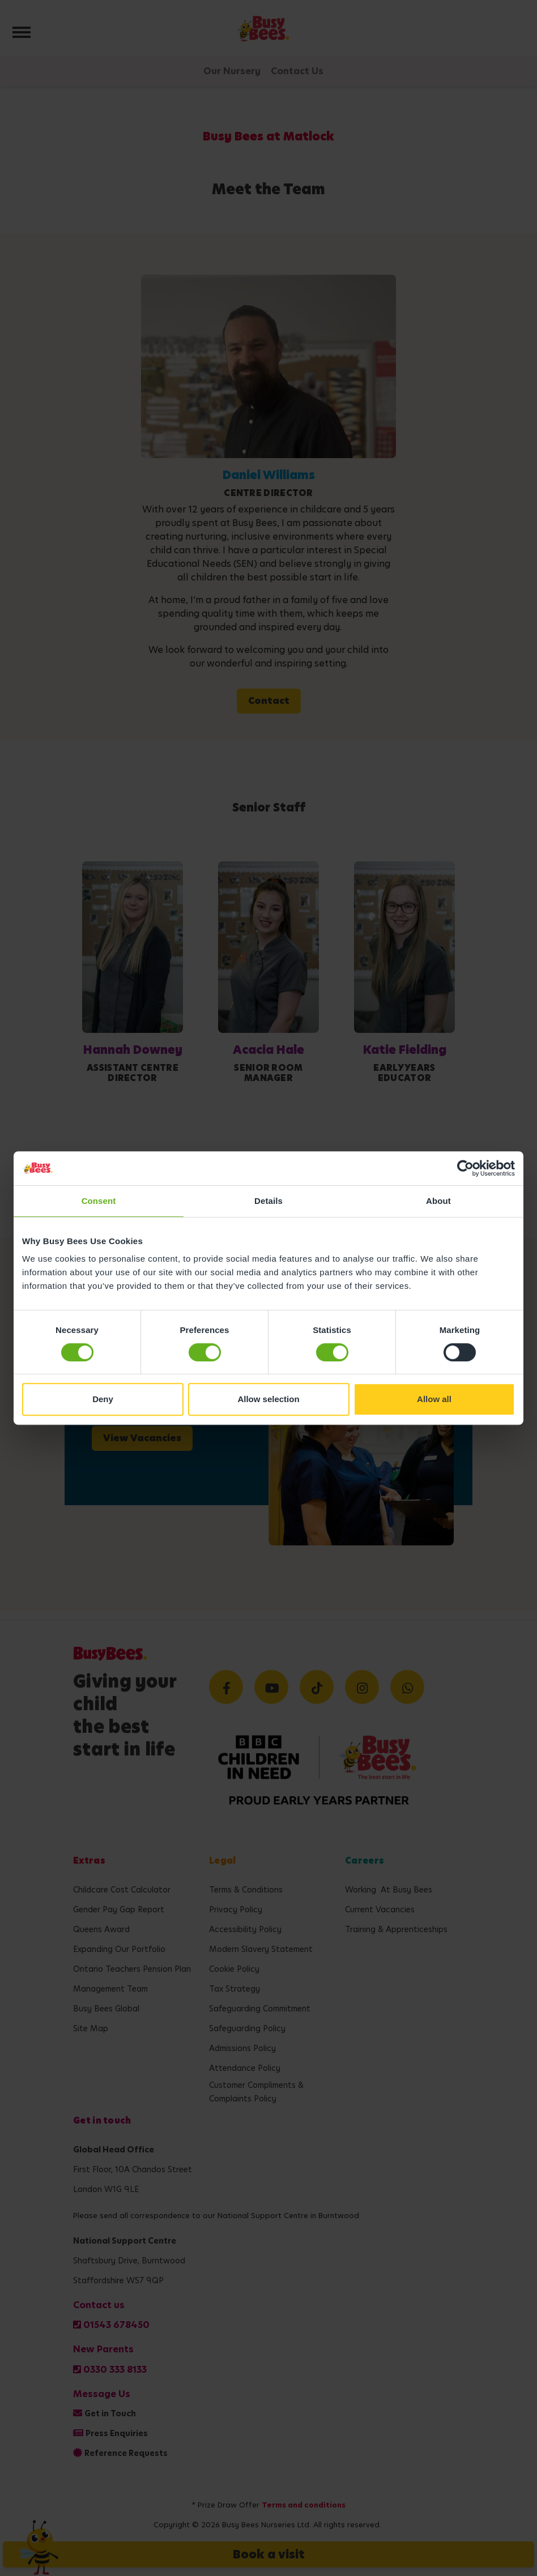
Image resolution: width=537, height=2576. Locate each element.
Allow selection (268, 1399)
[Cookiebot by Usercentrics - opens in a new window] (465, 1168)
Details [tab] (268, 1201)
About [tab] (438, 1201)
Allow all (434, 1399)
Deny (102, 1399)
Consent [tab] (99, 1201)
